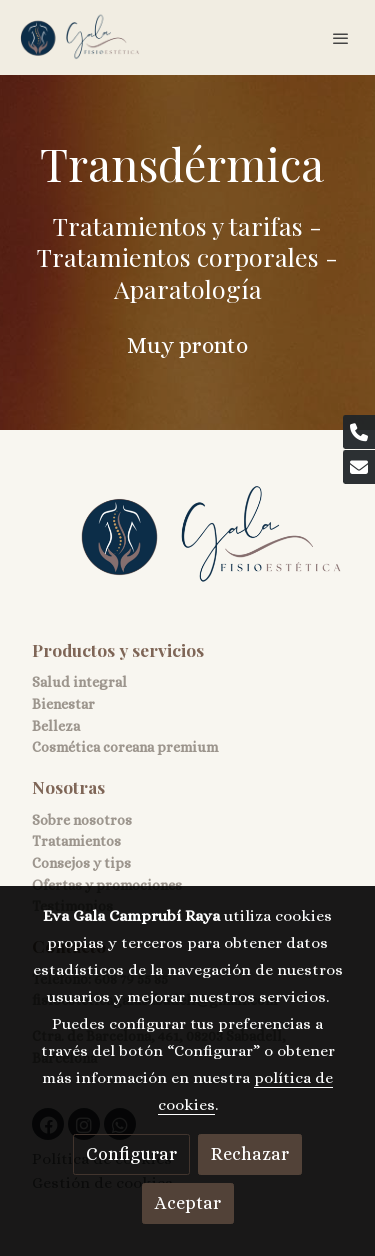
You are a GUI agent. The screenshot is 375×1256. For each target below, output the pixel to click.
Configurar (131, 1154)
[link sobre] (187, 547)
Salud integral (79, 682)
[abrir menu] (341, 38)
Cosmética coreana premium (125, 747)
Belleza (56, 726)
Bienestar (63, 704)
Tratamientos (76, 841)
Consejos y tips (81, 863)
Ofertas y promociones (107, 885)
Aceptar (188, 1203)
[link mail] (359, 467)
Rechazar (250, 1154)
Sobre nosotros (82, 820)
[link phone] (359, 432)
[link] (80, 37)
